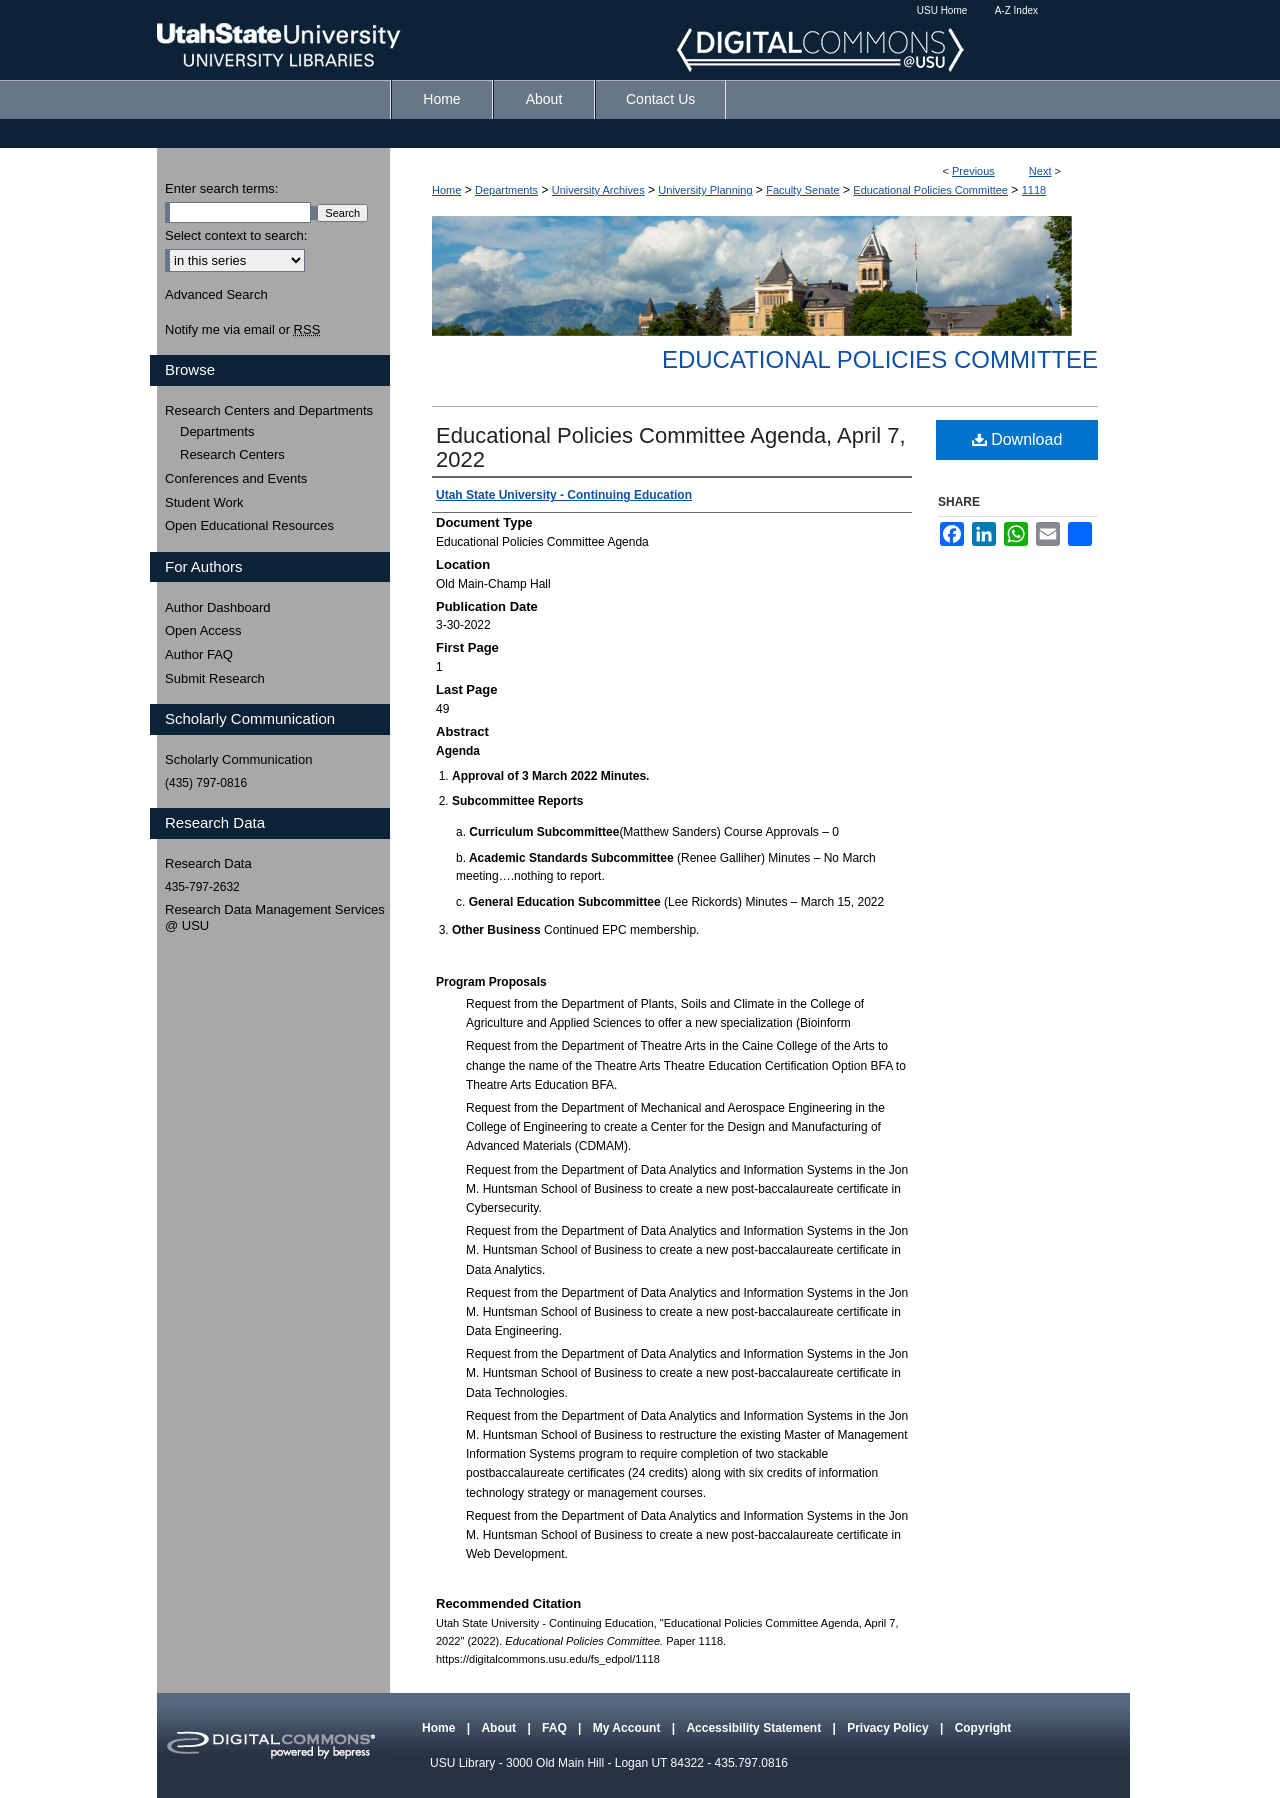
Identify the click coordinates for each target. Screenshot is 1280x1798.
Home (446, 190)
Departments (506, 190)
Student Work (204, 502)
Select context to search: (236, 235)
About (500, 1728)
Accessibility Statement (755, 1728)
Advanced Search (216, 294)
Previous (973, 171)
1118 (1034, 190)
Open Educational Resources (249, 525)
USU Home (942, 10)
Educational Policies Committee (930, 190)
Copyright (983, 1728)
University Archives (598, 190)
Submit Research (215, 678)
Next (1040, 171)
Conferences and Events (236, 478)
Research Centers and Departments (269, 410)
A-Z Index (1016, 10)
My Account (628, 1728)
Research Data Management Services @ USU (275, 917)
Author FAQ (199, 654)
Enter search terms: (221, 188)
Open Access (203, 630)
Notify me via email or (242, 330)
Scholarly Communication (238, 759)
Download (1017, 439)
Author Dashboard (218, 607)
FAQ (556, 1728)
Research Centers (232, 454)
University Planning (705, 190)
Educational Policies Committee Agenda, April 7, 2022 (671, 447)
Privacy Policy (889, 1728)
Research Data (208, 863)
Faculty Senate (802, 190)
